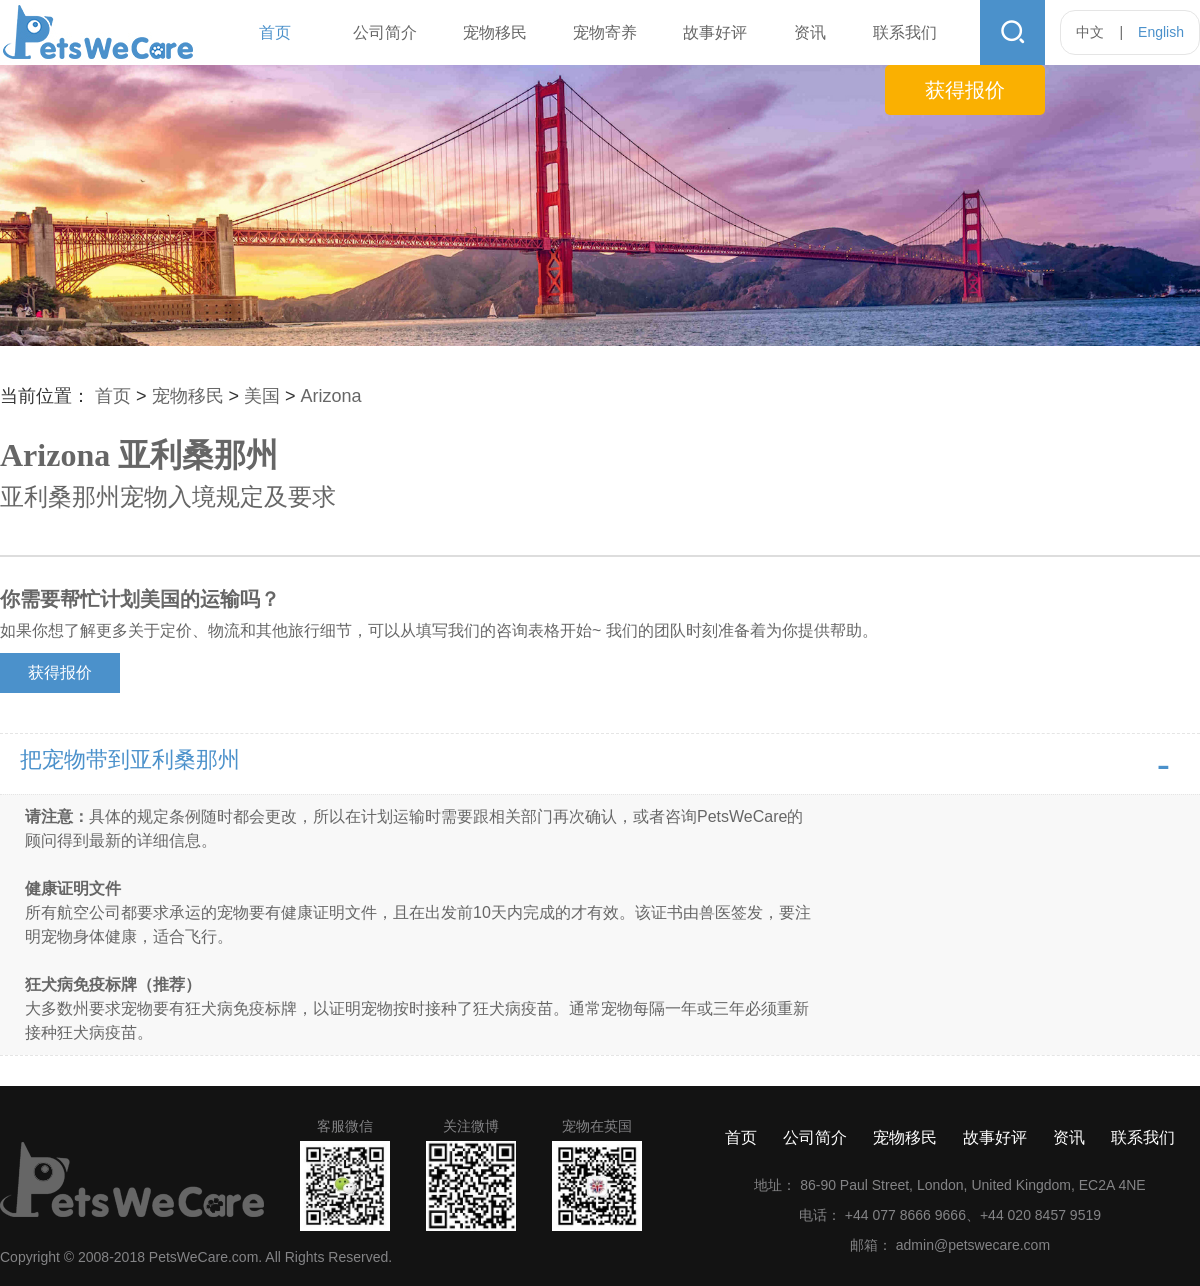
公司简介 (385, 32)
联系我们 (905, 32)
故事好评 (715, 32)
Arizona (331, 396)
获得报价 (965, 90)
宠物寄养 (605, 32)
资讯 (810, 32)
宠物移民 (495, 32)
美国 (264, 396)
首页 (275, 32)
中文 (1090, 32)
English (1161, 32)
